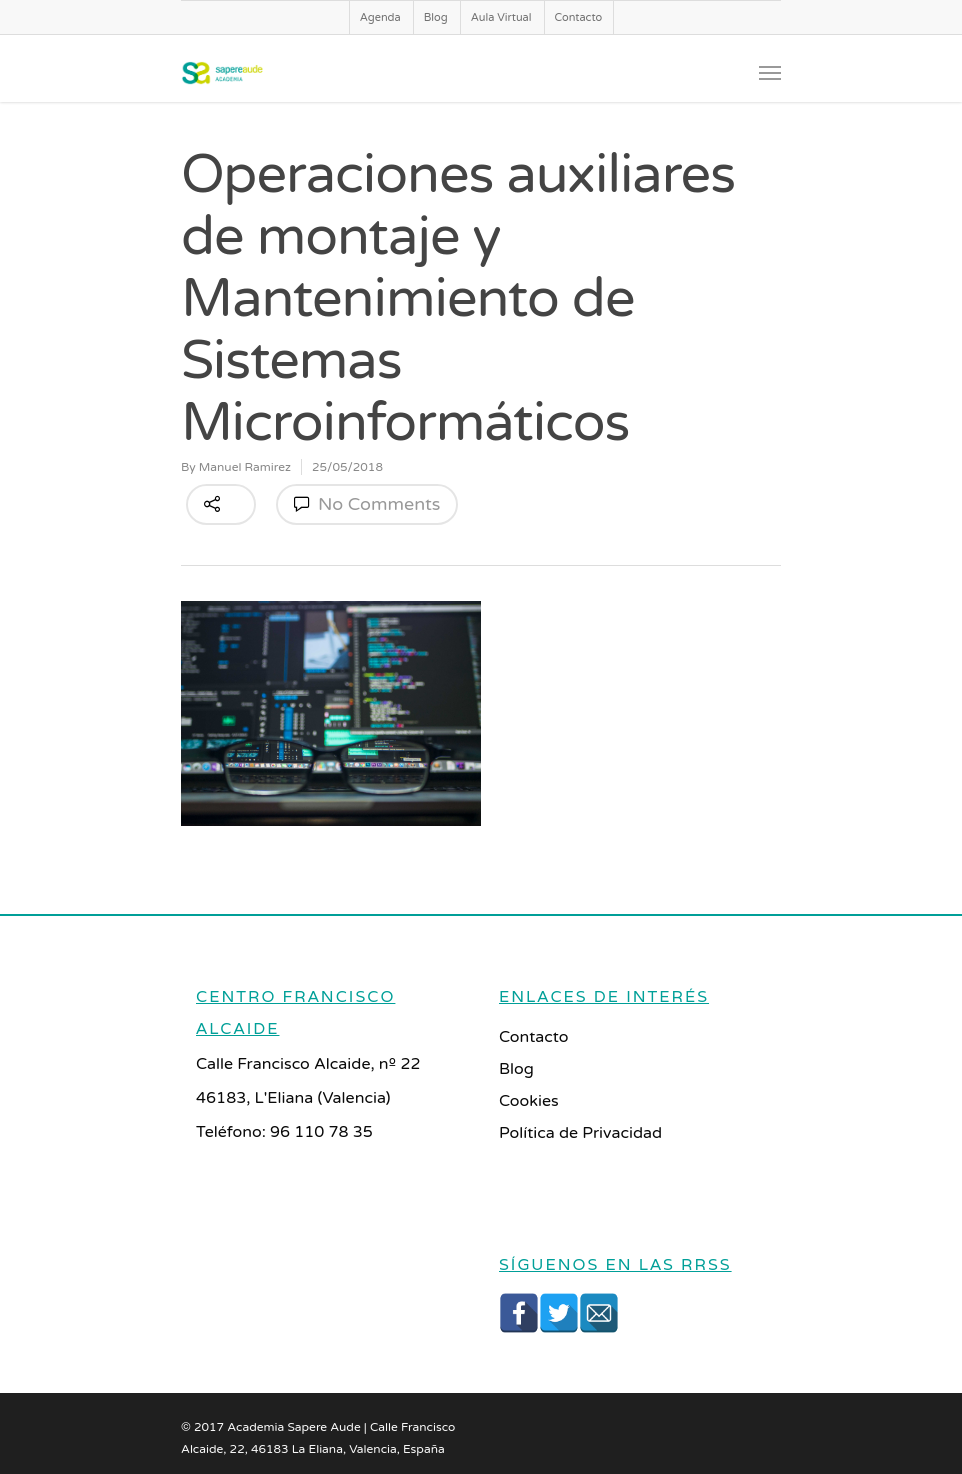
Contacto (579, 17)
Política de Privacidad (580, 1133)
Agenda (380, 17)
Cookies (529, 1101)
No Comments (367, 504)
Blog (436, 17)
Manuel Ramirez (245, 467)
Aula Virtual (501, 17)
